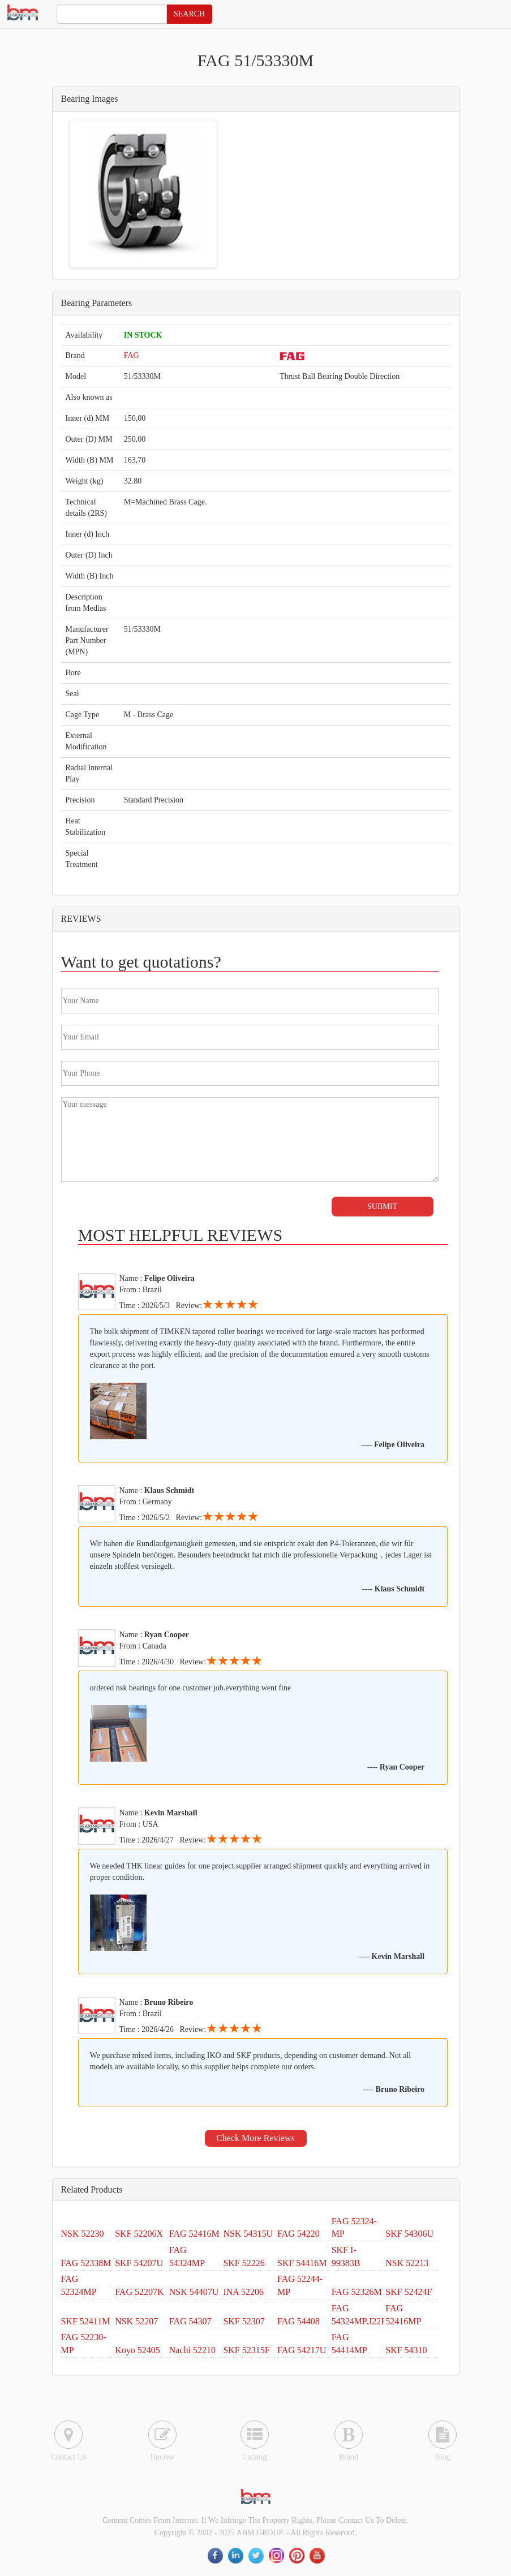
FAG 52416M (194, 2233)
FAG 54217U (301, 2350)
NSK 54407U (194, 2292)
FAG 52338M (86, 2263)
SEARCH (189, 14)
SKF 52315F (246, 2350)
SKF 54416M (302, 2263)
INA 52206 (243, 2292)
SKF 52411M (85, 2321)
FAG (131, 355)
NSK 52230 (82, 2233)
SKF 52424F (408, 2292)
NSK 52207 (136, 2321)
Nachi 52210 (192, 2350)
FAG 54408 (298, 2321)
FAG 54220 (298, 2233)
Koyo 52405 (137, 2350)
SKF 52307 (243, 2321)
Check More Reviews (255, 2138)
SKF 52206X (139, 2233)
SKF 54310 (406, 2350)
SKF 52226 (243, 2263)
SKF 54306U (409, 2233)
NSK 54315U (248, 2233)
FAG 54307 (190, 2321)
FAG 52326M (357, 2292)
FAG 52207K (139, 2292)
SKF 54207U (139, 2263)
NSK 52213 (406, 2263)
